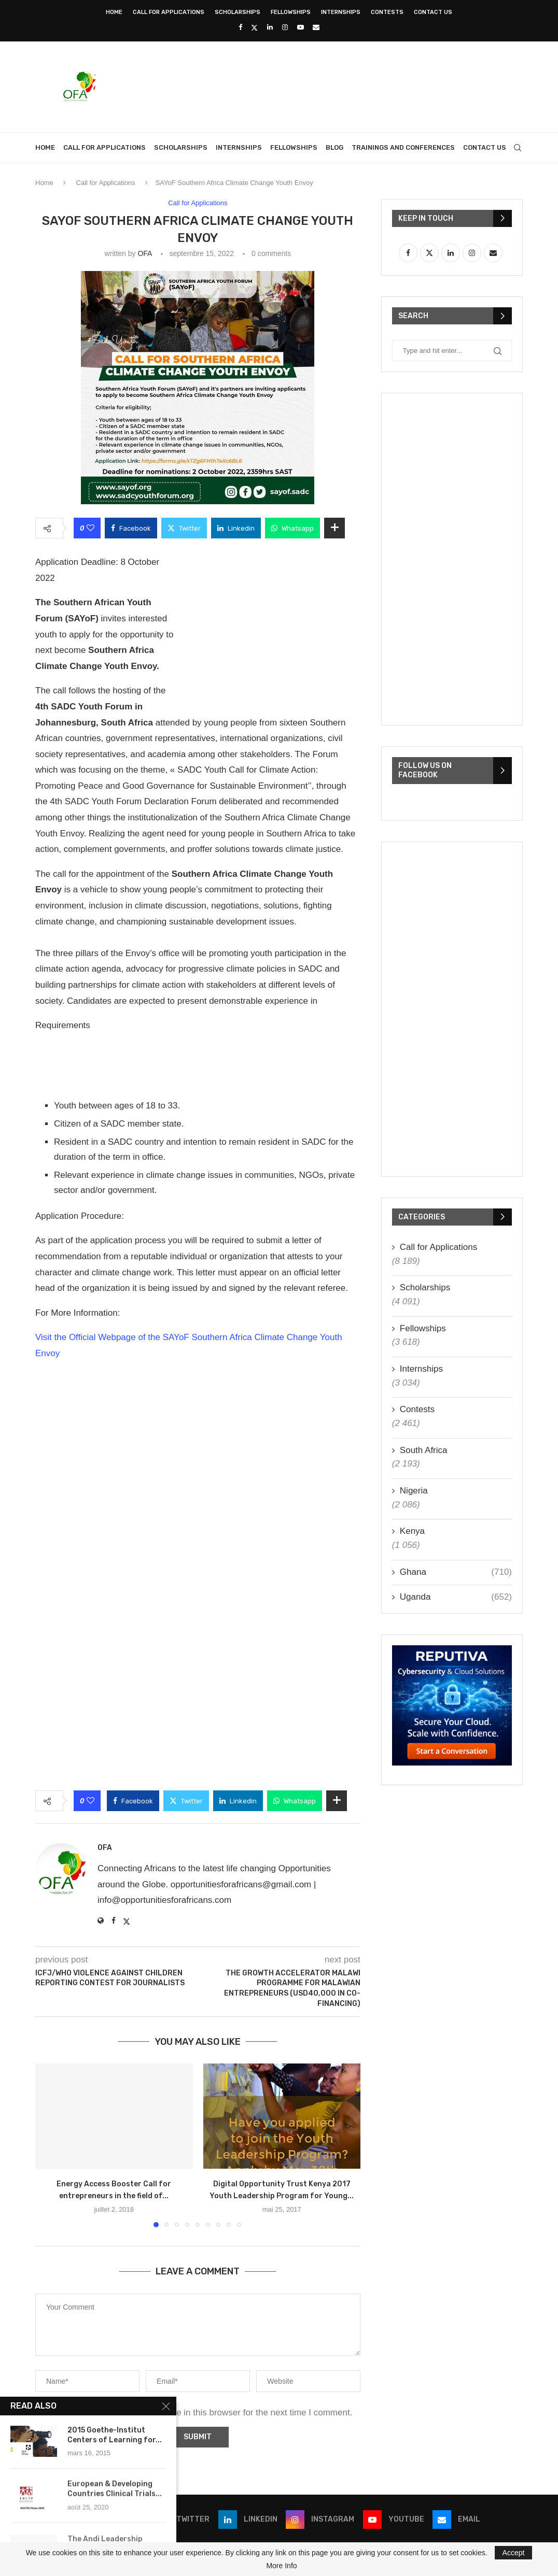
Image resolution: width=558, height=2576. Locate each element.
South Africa (424, 1450)
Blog (334, 147)
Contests (387, 12)
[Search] (517, 148)
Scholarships (237, 12)
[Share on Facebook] (131, 528)
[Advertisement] (334, 85)
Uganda (456, 1597)
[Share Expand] (334, 528)
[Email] (316, 27)
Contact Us (433, 12)
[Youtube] (300, 27)
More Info (281, 2565)
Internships (340, 12)
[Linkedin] (270, 27)
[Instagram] (285, 27)
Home (114, 12)
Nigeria (414, 1491)
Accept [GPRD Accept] (514, 2553)
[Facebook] (240, 27)
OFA (144, 253)
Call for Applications (168, 12)
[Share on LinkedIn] (236, 528)
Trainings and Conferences (403, 147)
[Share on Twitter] (184, 528)
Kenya (412, 1531)
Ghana (456, 1572)
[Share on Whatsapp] (292, 528)
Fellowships (291, 12)
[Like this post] (90, 528)
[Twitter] (254, 27)
